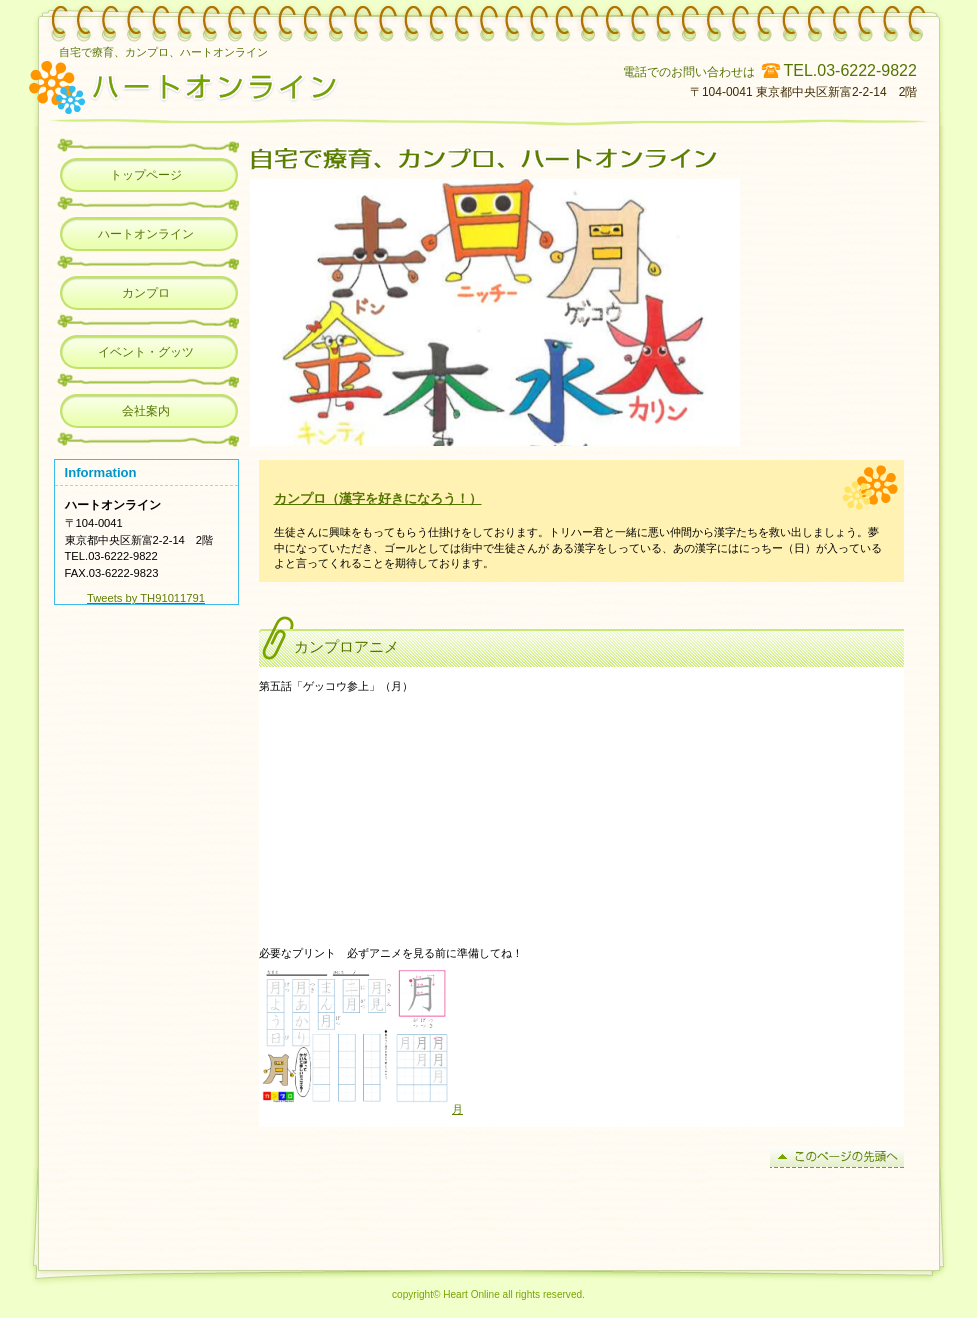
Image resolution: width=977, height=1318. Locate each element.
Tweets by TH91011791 (146, 598)
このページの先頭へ (837, 1157)
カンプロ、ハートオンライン (312, 85)
